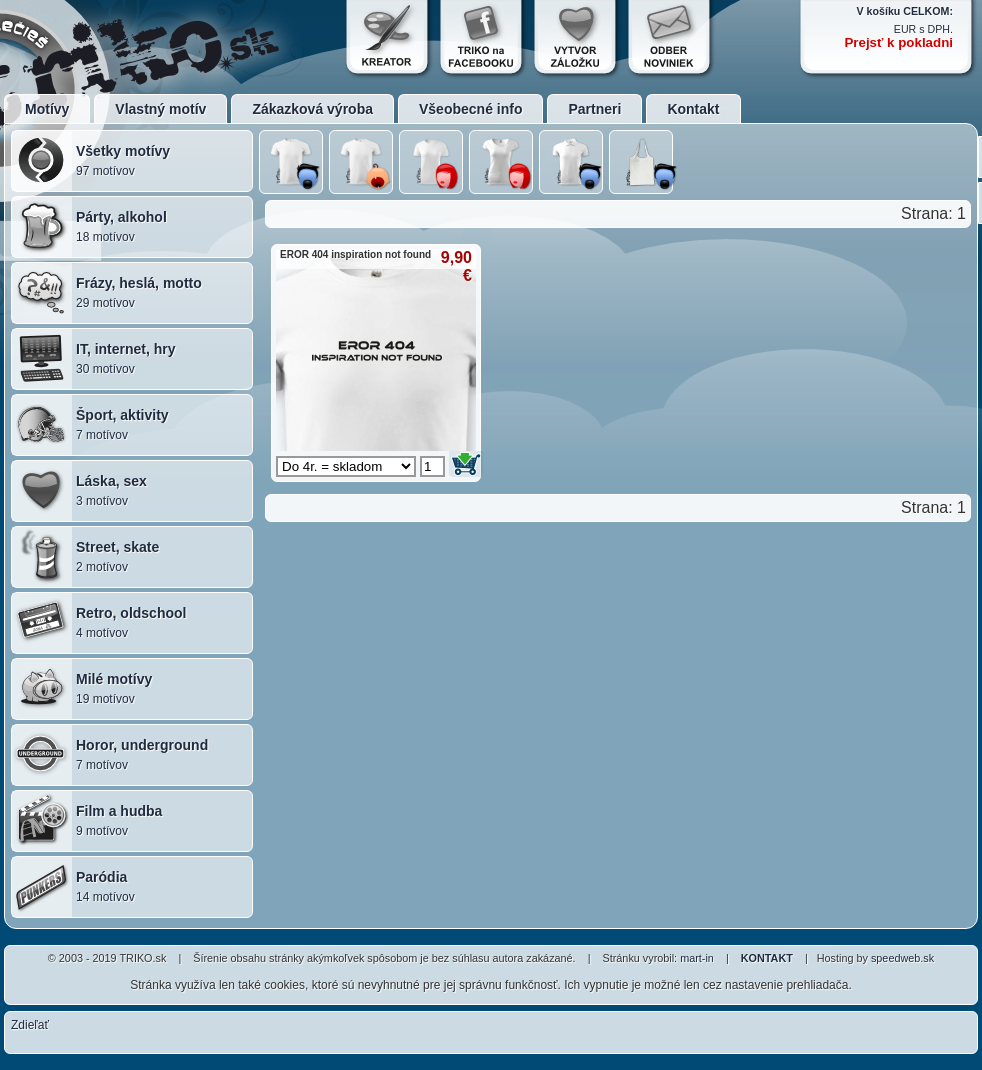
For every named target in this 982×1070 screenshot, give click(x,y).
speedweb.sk (902, 958)
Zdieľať (30, 1025)
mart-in (697, 958)
